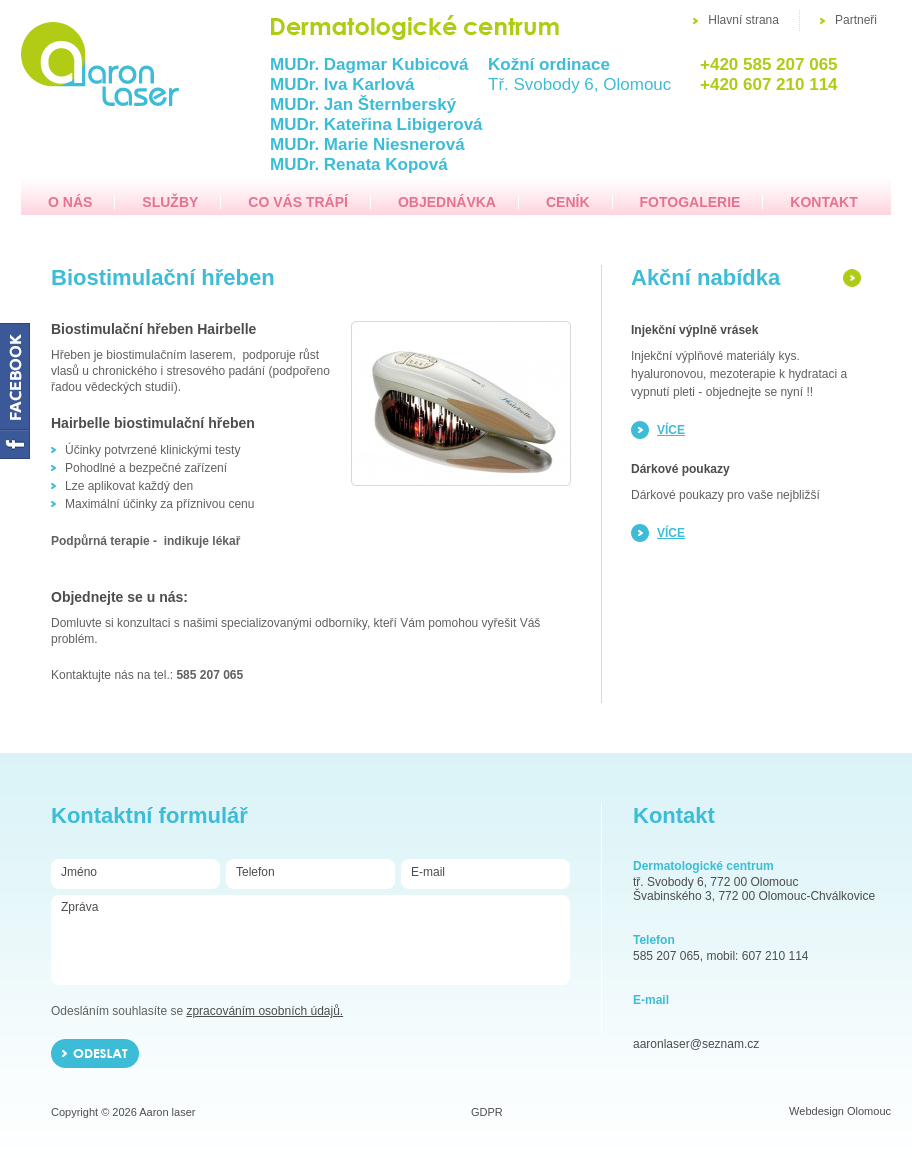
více (671, 430)
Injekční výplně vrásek (694, 330)
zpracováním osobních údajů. (264, 1011)
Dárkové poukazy (680, 469)
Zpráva (310, 939)
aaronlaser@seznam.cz (696, 1044)
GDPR (487, 1112)
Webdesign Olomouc (840, 1111)
